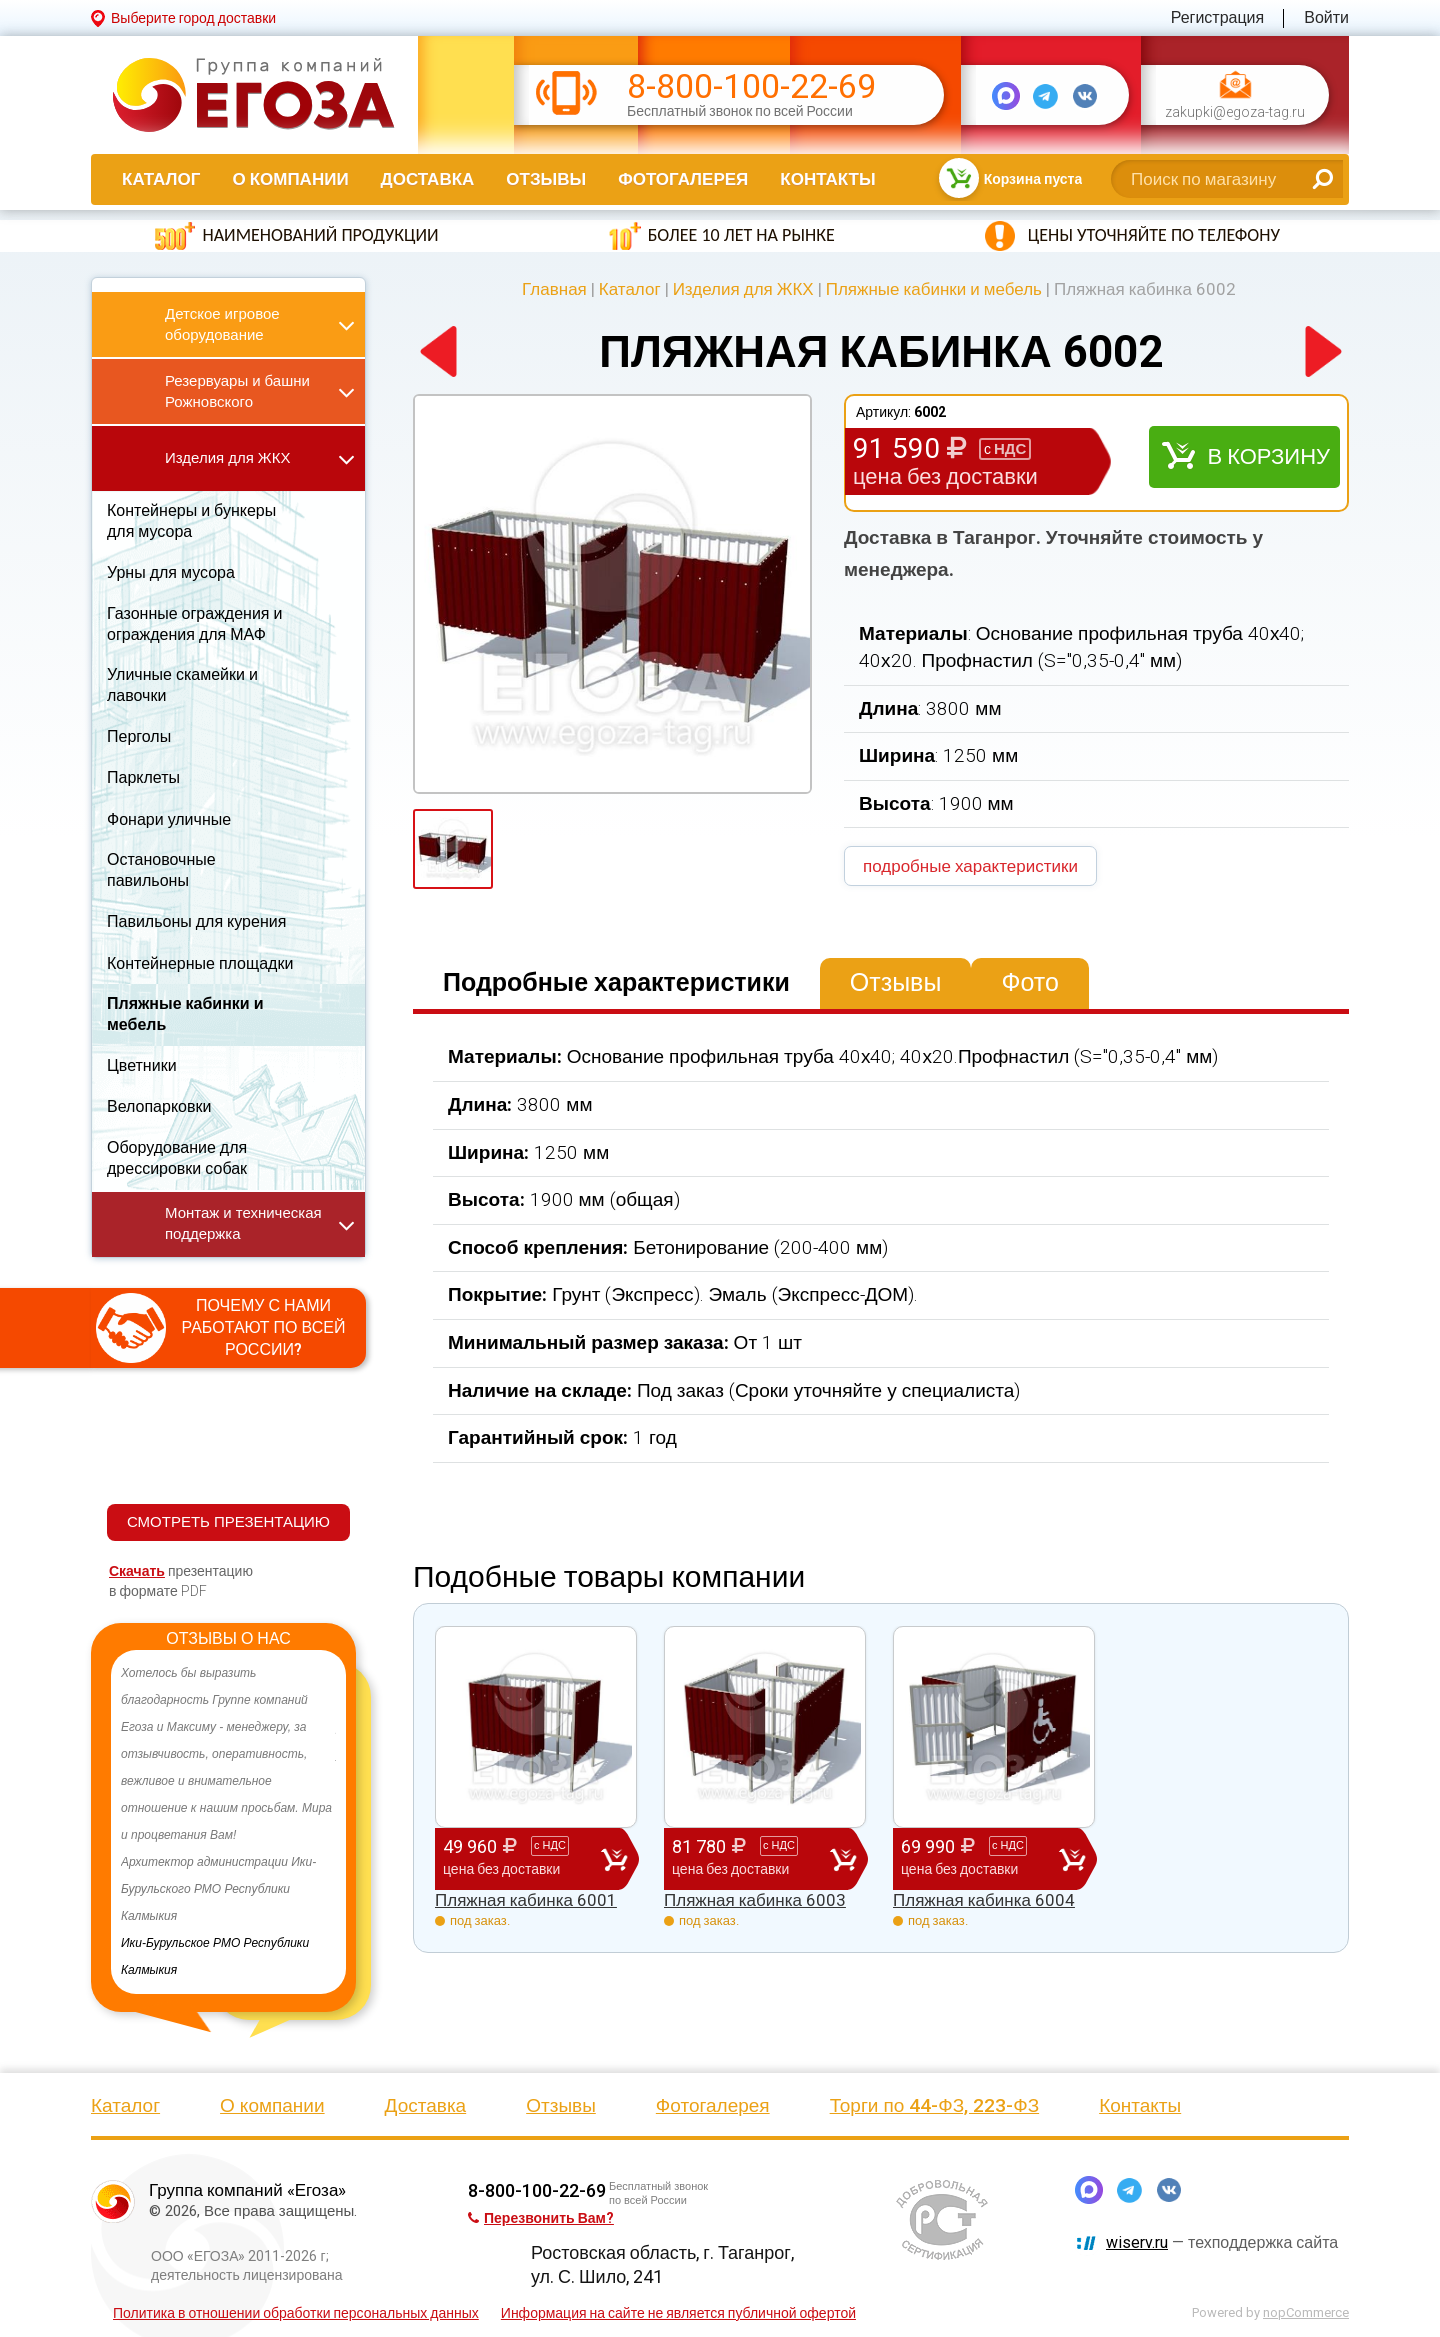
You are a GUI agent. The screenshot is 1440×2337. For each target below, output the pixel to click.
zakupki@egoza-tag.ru (1235, 112)
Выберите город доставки (193, 18)
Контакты (827, 179)
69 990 (980, 1858)
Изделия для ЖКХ (743, 289)
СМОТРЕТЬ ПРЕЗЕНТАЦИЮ (228, 1522)
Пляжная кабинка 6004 (984, 1900)
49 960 (522, 1858)
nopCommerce (1306, 2312)
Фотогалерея (683, 179)
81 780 (751, 1858)
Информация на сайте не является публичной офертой (678, 2313)
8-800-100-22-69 (751, 86)
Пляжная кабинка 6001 (526, 1900)
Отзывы (546, 179)
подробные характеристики (970, 866)
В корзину (1268, 456)
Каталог (161, 179)
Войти (1326, 17)
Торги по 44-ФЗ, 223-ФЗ (935, 2105)
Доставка (428, 179)
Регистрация (1218, 17)
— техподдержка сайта (1222, 2242)
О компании (290, 179)
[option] (228, 1822)
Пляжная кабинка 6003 (755, 1900)
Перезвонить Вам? (541, 2218)
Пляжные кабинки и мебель (934, 289)
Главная (554, 289)
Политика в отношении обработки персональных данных (296, 2313)
